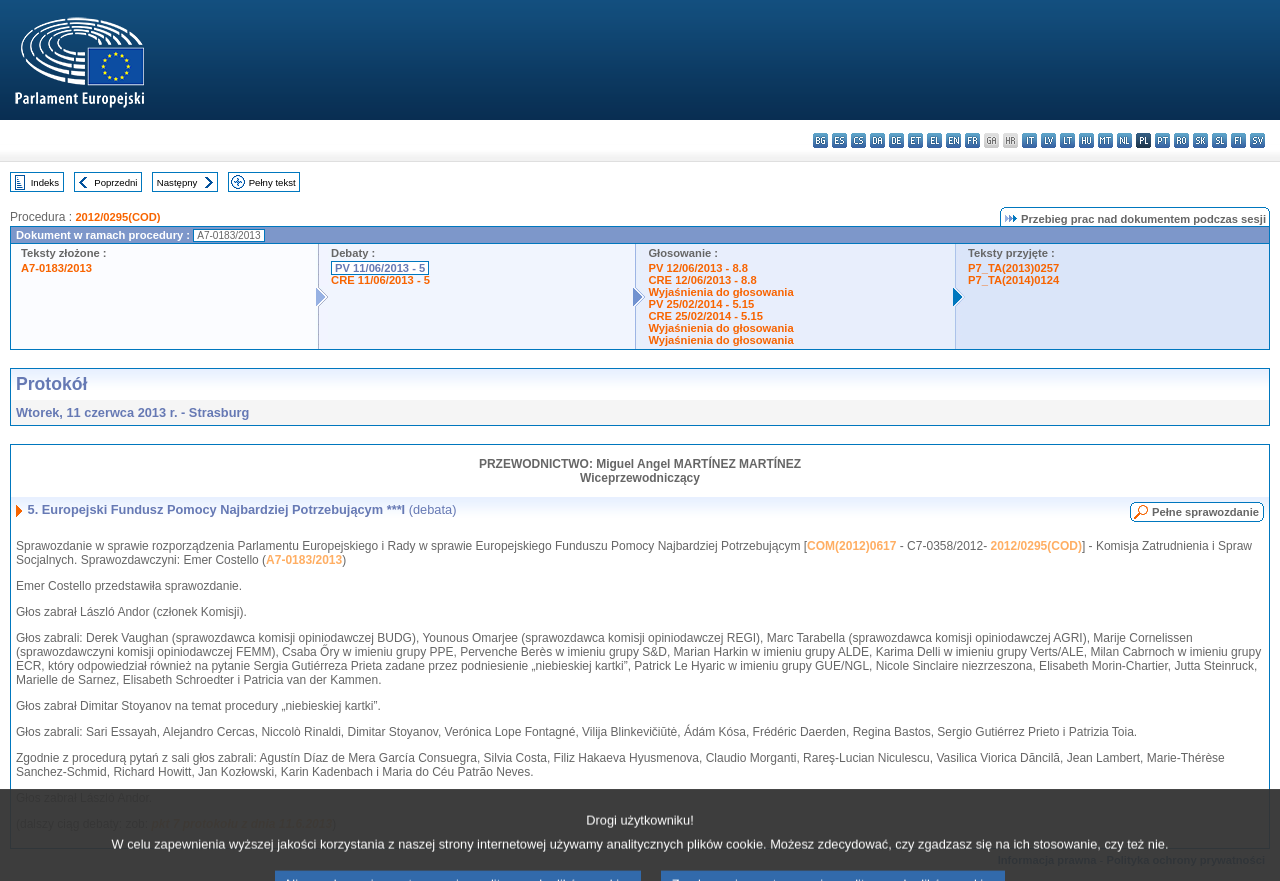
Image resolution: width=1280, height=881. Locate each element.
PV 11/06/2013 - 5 (380, 268)
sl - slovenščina (1219, 140)
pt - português (1162, 140)
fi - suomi (1238, 140)
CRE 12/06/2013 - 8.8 (702, 280)
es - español (839, 140)
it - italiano (1029, 140)
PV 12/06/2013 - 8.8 (698, 268)
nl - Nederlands (1124, 140)
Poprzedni (115, 182)
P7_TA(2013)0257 (1013, 268)
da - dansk (877, 140)
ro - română (1181, 140)
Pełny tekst (272, 182)
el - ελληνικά (934, 140)
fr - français (972, 140)
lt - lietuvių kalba (1067, 140)
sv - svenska (1257, 140)
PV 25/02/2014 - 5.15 (701, 304)
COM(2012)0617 (851, 546)
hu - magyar (1086, 140)
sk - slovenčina (1200, 140)
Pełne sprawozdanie (1205, 512)
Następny (177, 182)
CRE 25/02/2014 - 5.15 (705, 316)
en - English (953, 140)
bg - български (820, 140)
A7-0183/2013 (56, 268)
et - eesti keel (915, 140)
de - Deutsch (896, 140)
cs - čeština (858, 140)
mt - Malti (1105, 140)
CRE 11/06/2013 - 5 (380, 280)
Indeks (45, 182)
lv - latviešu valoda (1048, 140)
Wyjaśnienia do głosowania (720, 292)
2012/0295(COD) (117, 217)
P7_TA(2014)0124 (1013, 280)
